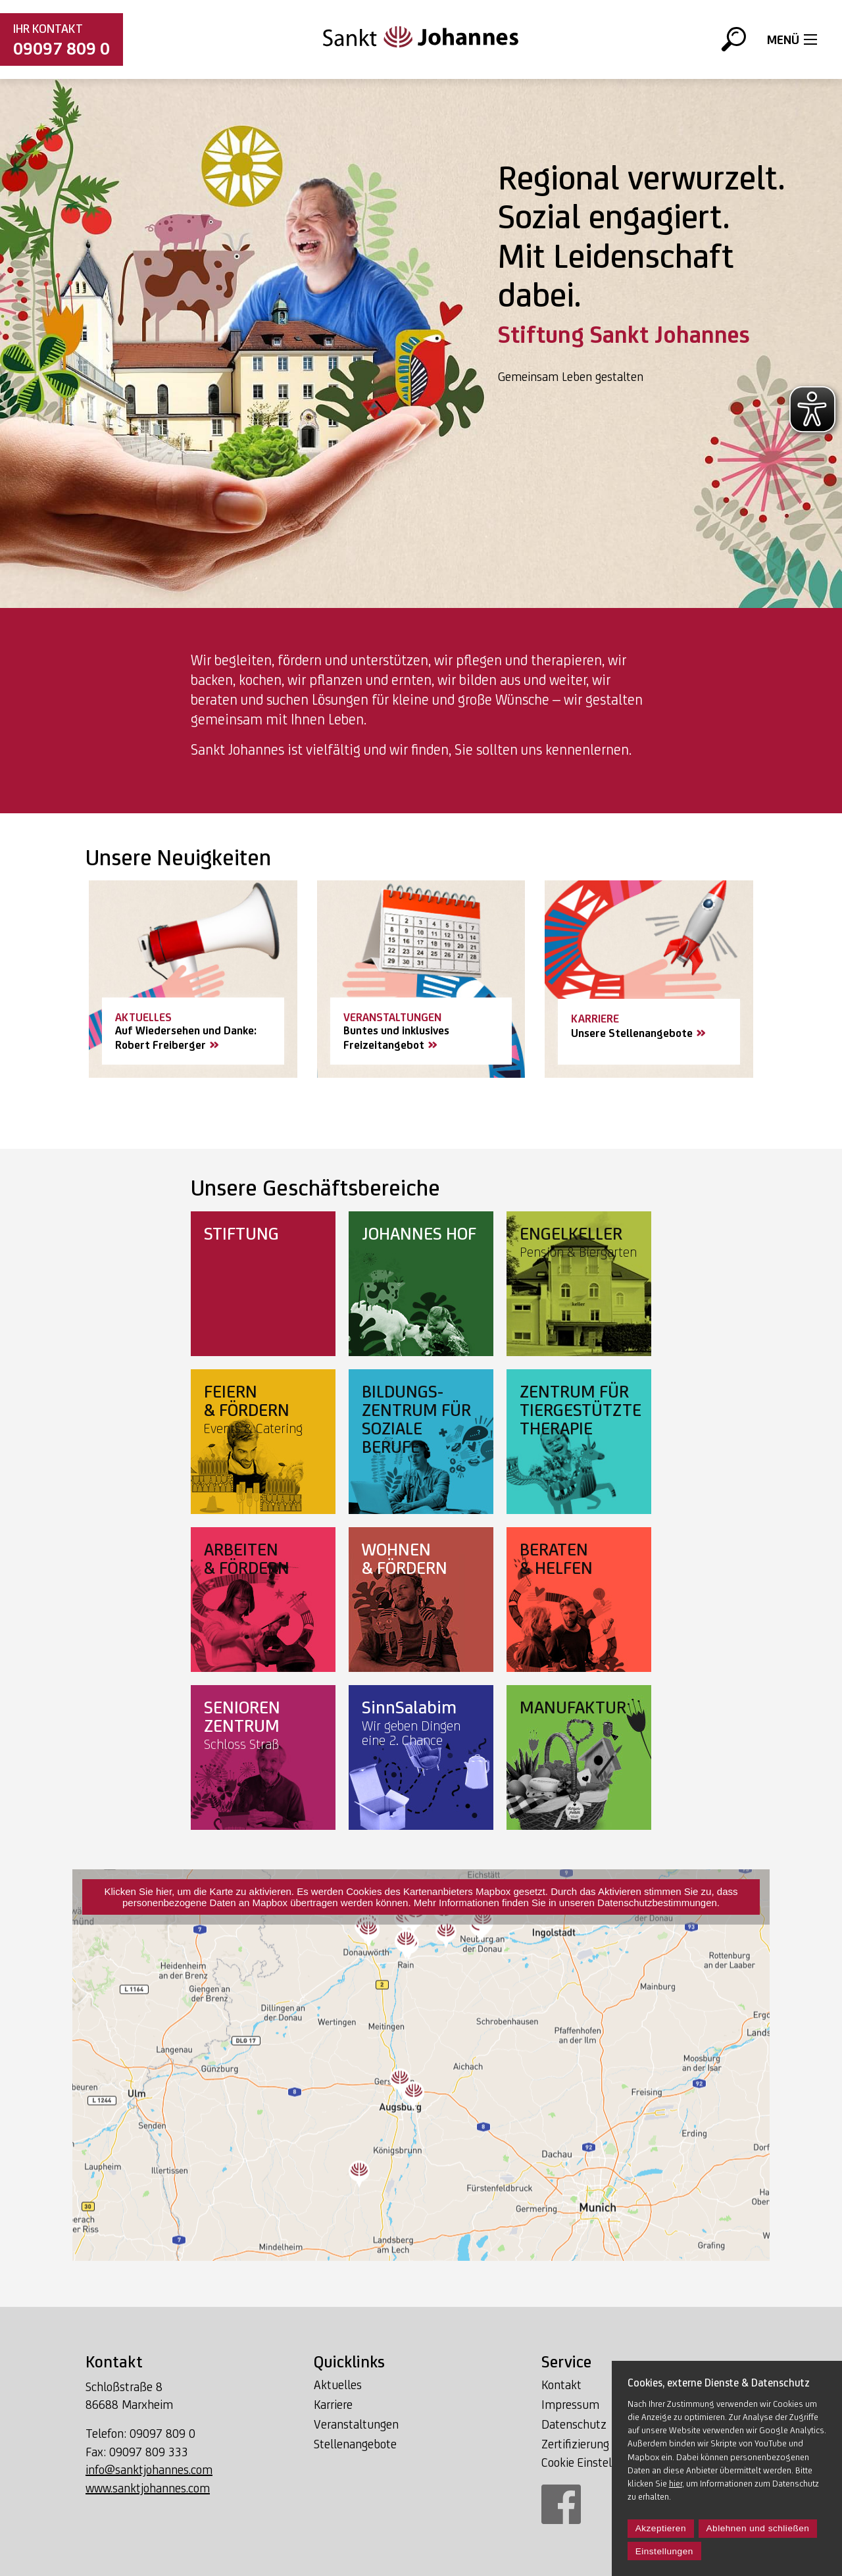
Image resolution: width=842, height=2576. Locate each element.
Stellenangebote (355, 2443)
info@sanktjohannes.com (149, 2469)
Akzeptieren (660, 2528)
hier (675, 2483)
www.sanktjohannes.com (148, 2488)
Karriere (333, 2404)
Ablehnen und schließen (758, 2528)
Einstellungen (664, 2551)
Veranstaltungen (356, 2424)
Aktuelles (338, 2384)
